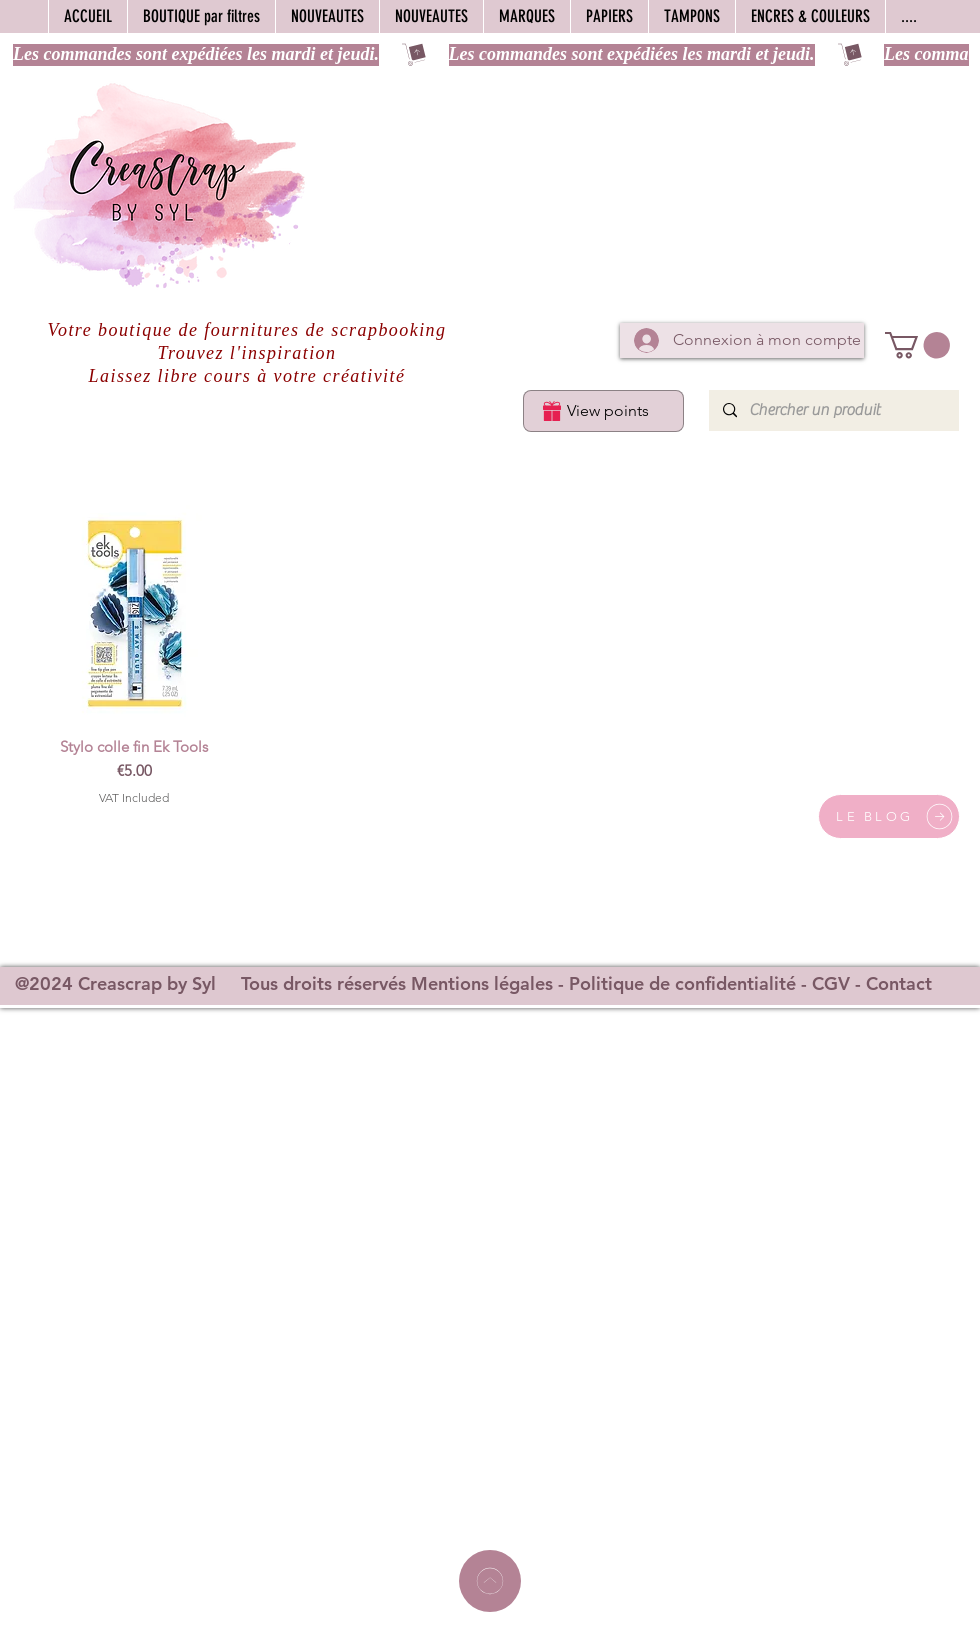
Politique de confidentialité (682, 983)
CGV (831, 983)
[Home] (490, 1581)
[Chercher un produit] (833, 410)
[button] (917, 345)
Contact (899, 983)
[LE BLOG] (889, 816)
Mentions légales (482, 983)
